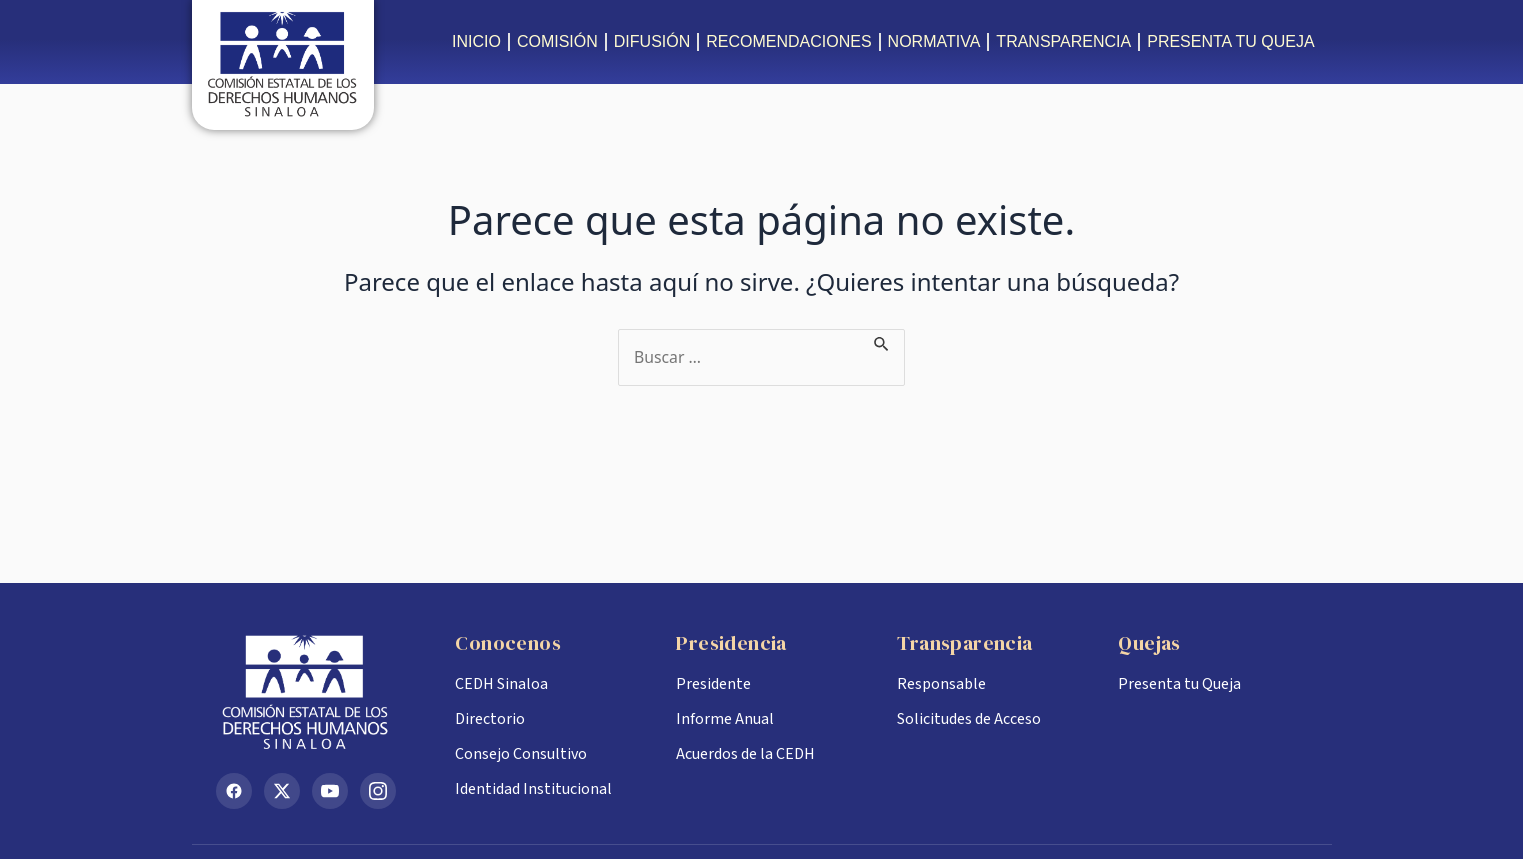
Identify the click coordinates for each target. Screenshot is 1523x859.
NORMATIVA (934, 41)
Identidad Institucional (533, 789)
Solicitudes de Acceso (969, 719)
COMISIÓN (557, 41)
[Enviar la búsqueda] (884, 341)
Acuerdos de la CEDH (745, 754)
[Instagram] (378, 791)
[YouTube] (330, 791)
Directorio (490, 719)
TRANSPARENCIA (1063, 41)
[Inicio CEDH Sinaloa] (320, 692)
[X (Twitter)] (282, 791)
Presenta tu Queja (1179, 684)
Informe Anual (725, 719)
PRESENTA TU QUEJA (1230, 41)
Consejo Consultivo (521, 754)
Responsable (941, 684)
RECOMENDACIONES (788, 41)
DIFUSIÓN (652, 41)
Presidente (713, 684)
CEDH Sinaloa (501, 684)
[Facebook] (234, 791)
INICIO (476, 41)
